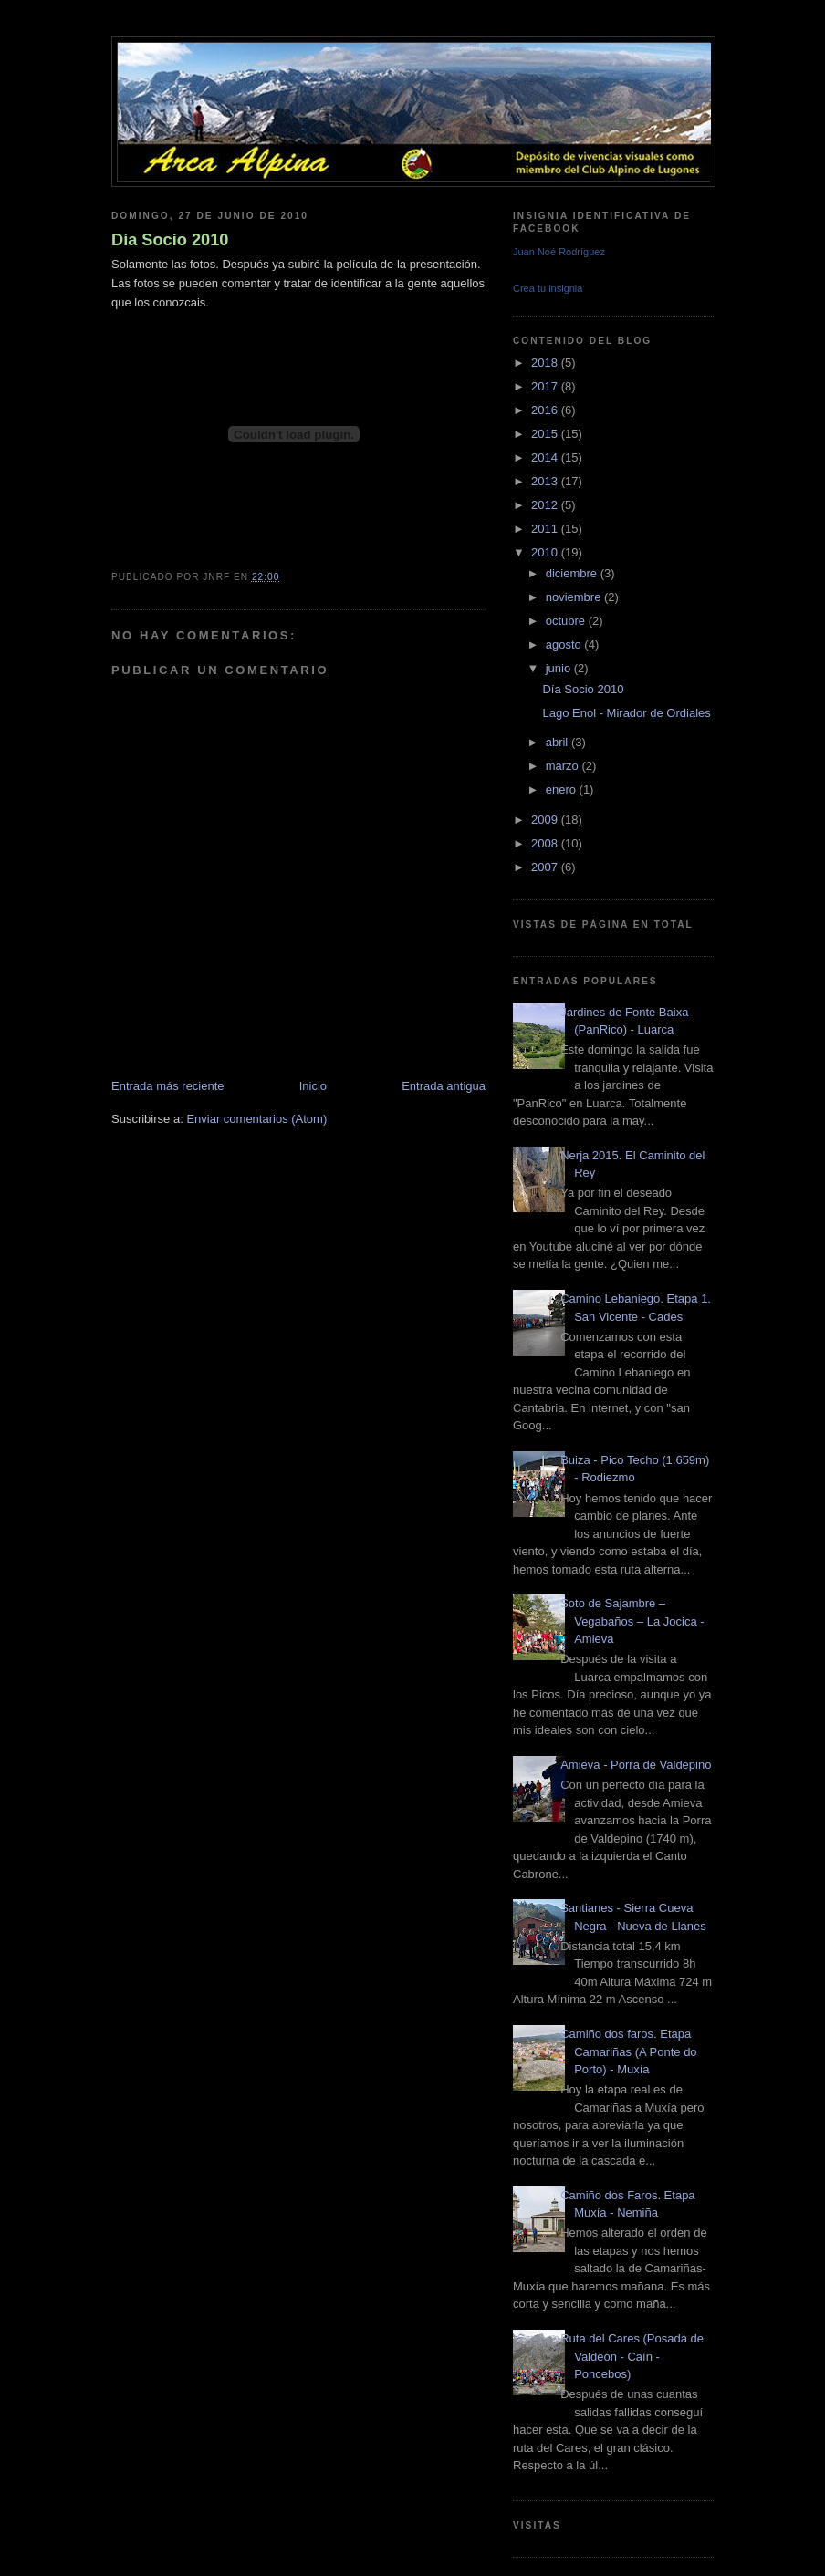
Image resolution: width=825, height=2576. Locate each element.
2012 (546, 505)
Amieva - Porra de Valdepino (635, 1764)
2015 (546, 434)
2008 (546, 843)
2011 (546, 528)
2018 (546, 362)
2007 (546, 867)
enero (563, 789)
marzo (564, 766)
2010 (546, 552)
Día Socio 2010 (169, 240)
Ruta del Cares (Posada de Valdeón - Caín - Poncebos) (632, 2356)
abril (558, 742)
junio (560, 668)
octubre (567, 621)
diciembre (573, 573)
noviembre (575, 597)
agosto (565, 644)
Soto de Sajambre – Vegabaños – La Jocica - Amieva (632, 1621)
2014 (546, 457)
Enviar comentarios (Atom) (256, 1119)
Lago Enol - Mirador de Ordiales (626, 713)
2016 (546, 410)
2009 (546, 819)
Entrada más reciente (168, 1086)
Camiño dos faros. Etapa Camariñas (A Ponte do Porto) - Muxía (628, 2051)
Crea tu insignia (547, 288)
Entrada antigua (444, 1086)
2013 (546, 481)
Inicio (313, 1086)
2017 (546, 386)
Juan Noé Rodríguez (559, 251)
